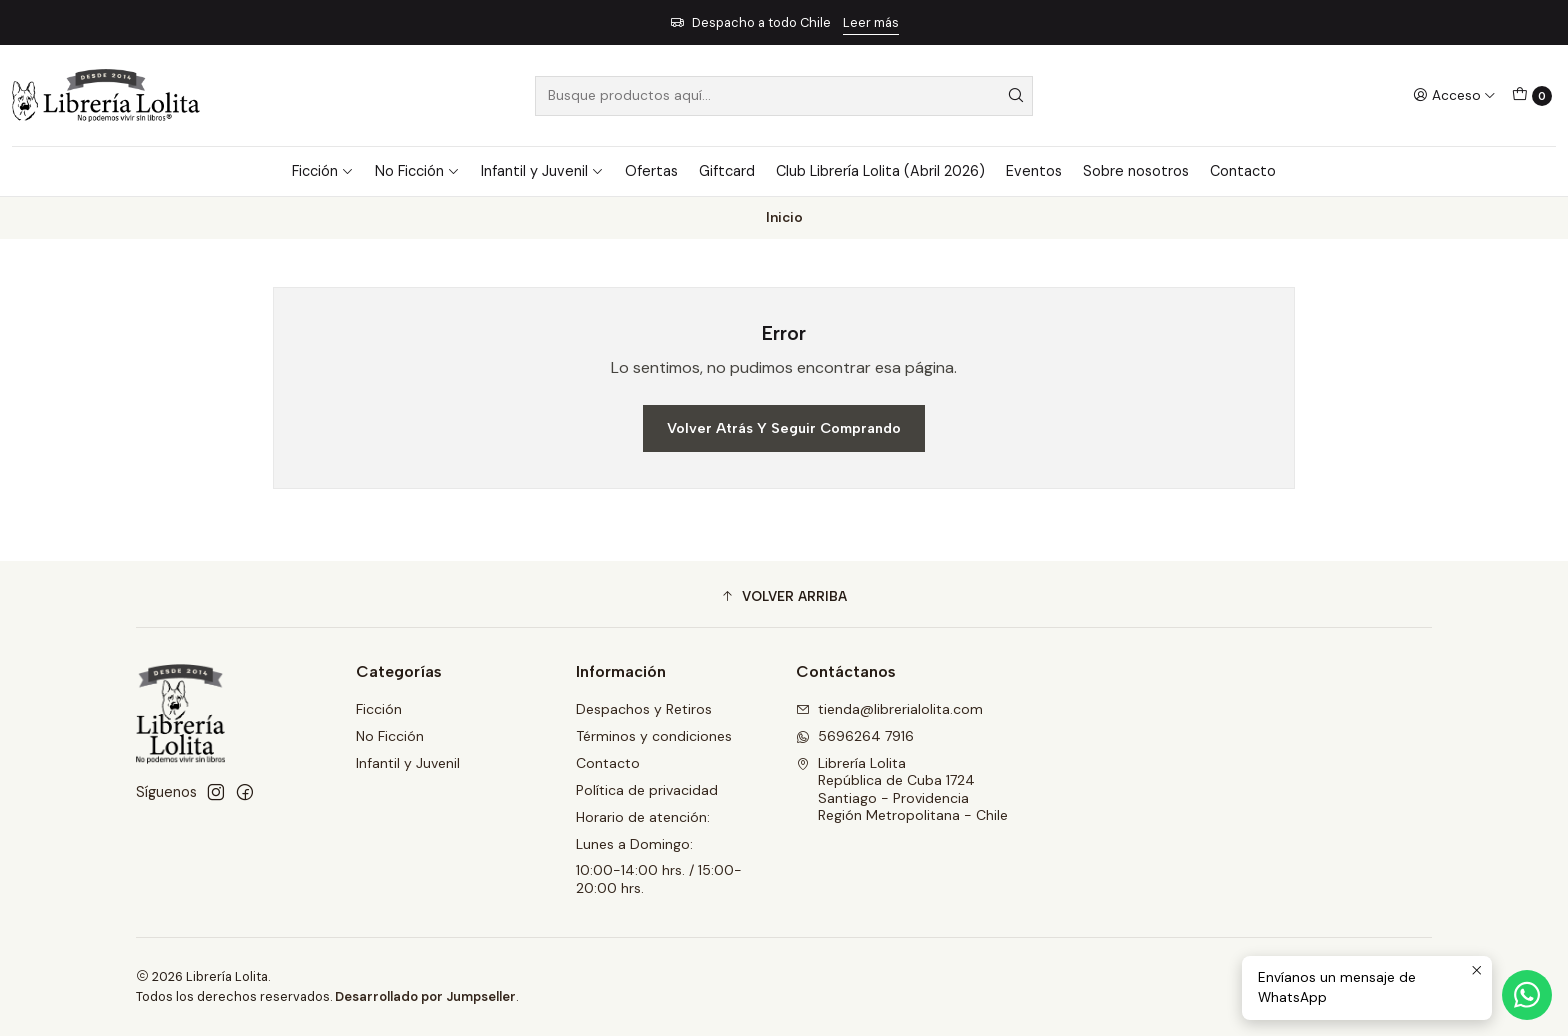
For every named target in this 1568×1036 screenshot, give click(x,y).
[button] (784, 597)
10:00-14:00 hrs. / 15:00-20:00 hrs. (659, 879)
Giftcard (727, 171)
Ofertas (651, 171)
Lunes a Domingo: (634, 844)
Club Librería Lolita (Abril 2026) (880, 171)
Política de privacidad (647, 790)
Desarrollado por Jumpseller (425, 996)
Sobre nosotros (1136, 171)
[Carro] (1532, 96)
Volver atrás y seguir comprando (784, 428)
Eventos (1034, 171)
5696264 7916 (855, 736)
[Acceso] (1454, 95)
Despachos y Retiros (644, 709)
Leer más (871, 22)
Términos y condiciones (654, 736)
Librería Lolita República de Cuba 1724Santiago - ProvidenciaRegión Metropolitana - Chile (902, 789)
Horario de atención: (643, 817)
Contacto (1243, 171)
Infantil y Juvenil (542, 171)
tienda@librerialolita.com (889, 709)
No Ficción (417, 171)
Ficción (323, 171)
